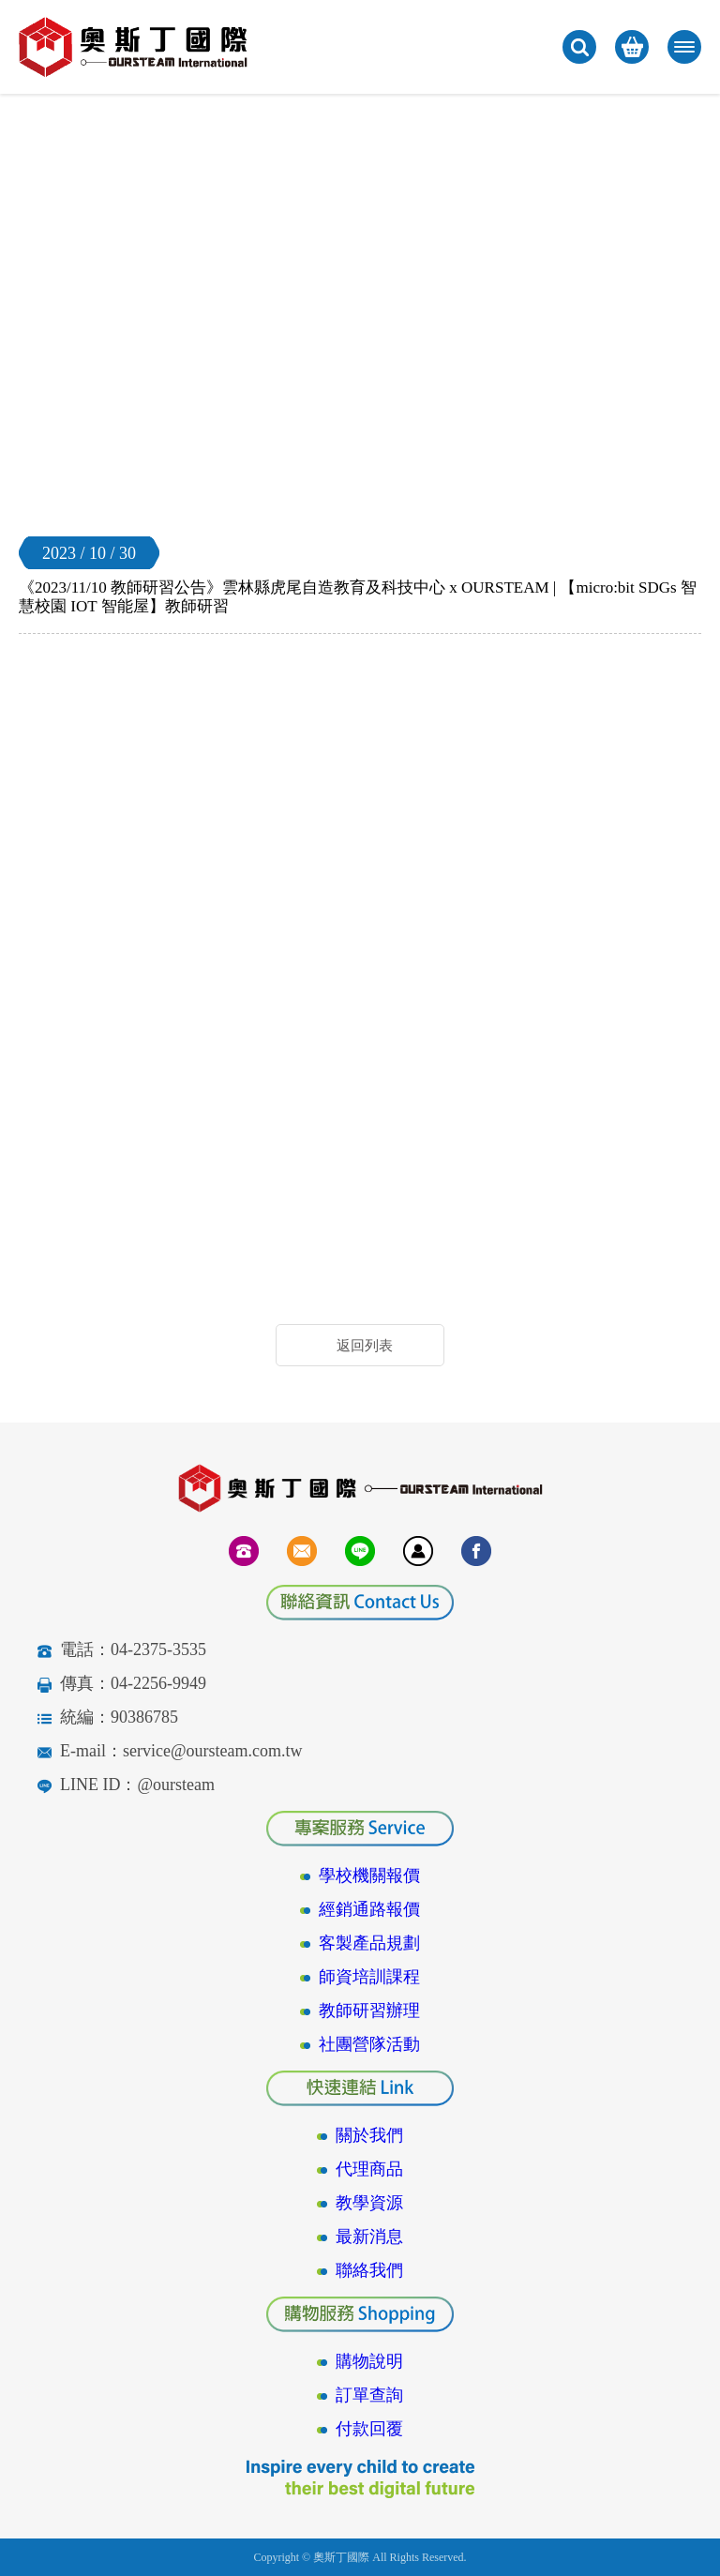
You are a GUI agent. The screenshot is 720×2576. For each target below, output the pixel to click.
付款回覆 (369, 2428)
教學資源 (369, 2202)
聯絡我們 (369, 2270)
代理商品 (369, 2169)
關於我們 (369, 2135)
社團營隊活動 (369, 2044)
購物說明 (369, 2361)
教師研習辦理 (369, 2010)
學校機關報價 (369, 1875)
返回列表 (365, 1345)
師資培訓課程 (369, 1976)
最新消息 (369, 2236)
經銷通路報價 (369, 1909)
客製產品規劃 (369, 1943)
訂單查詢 (369, 2395)
